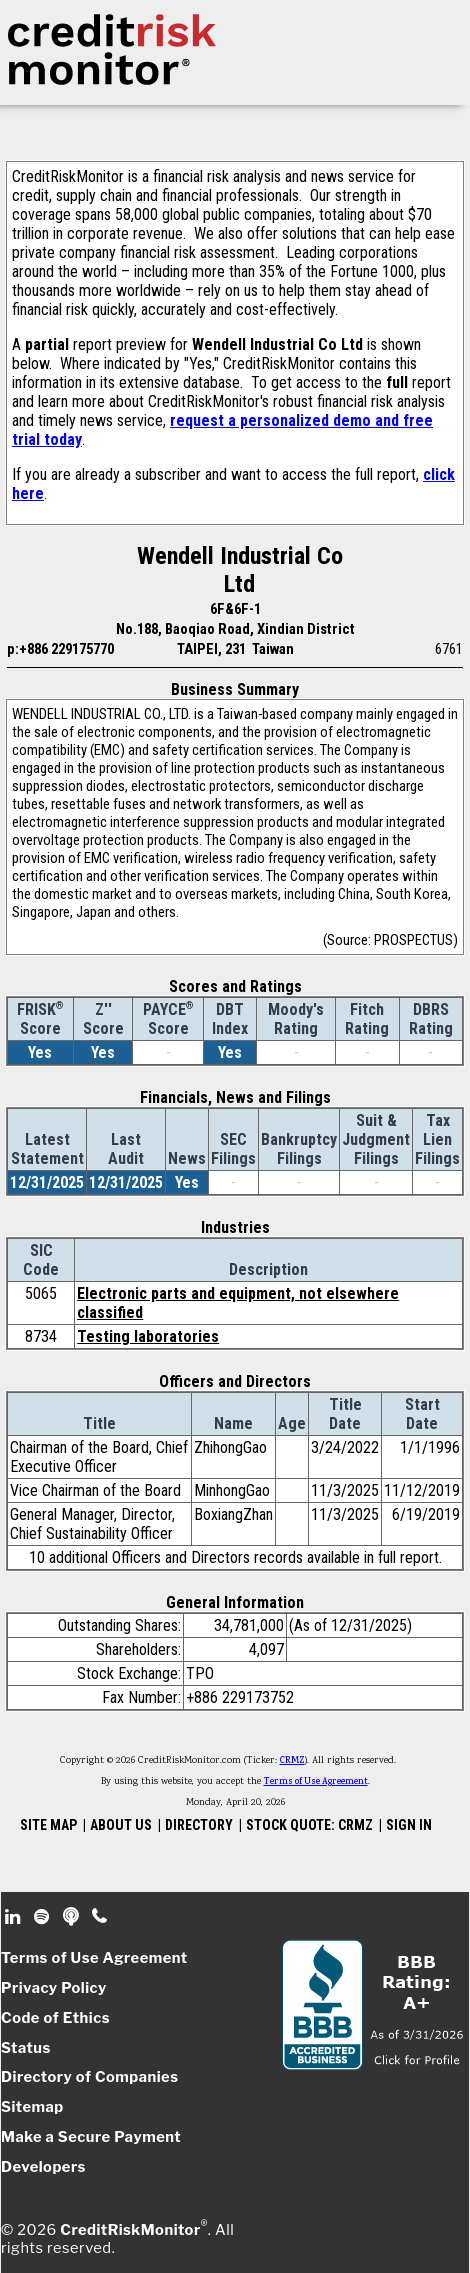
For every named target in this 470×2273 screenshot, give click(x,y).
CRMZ (292, 1761)
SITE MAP (48, 1825)
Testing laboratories (148, 1336)
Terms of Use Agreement (316, 1782)
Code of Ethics (55, 2018)
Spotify (43, 1917)
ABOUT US (121, 1825)
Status (26, 2048)
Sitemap (32, 2107)
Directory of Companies (89, 2077)
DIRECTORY (199, 1825)
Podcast (72, 1917)
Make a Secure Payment (91, 2137)
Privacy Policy (54, 1988)
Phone (100, 1917)
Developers (43, 2167)
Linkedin (15, 1917)
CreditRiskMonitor (130, 2230)
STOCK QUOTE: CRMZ (309, 1825)
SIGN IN (409, 1825)
